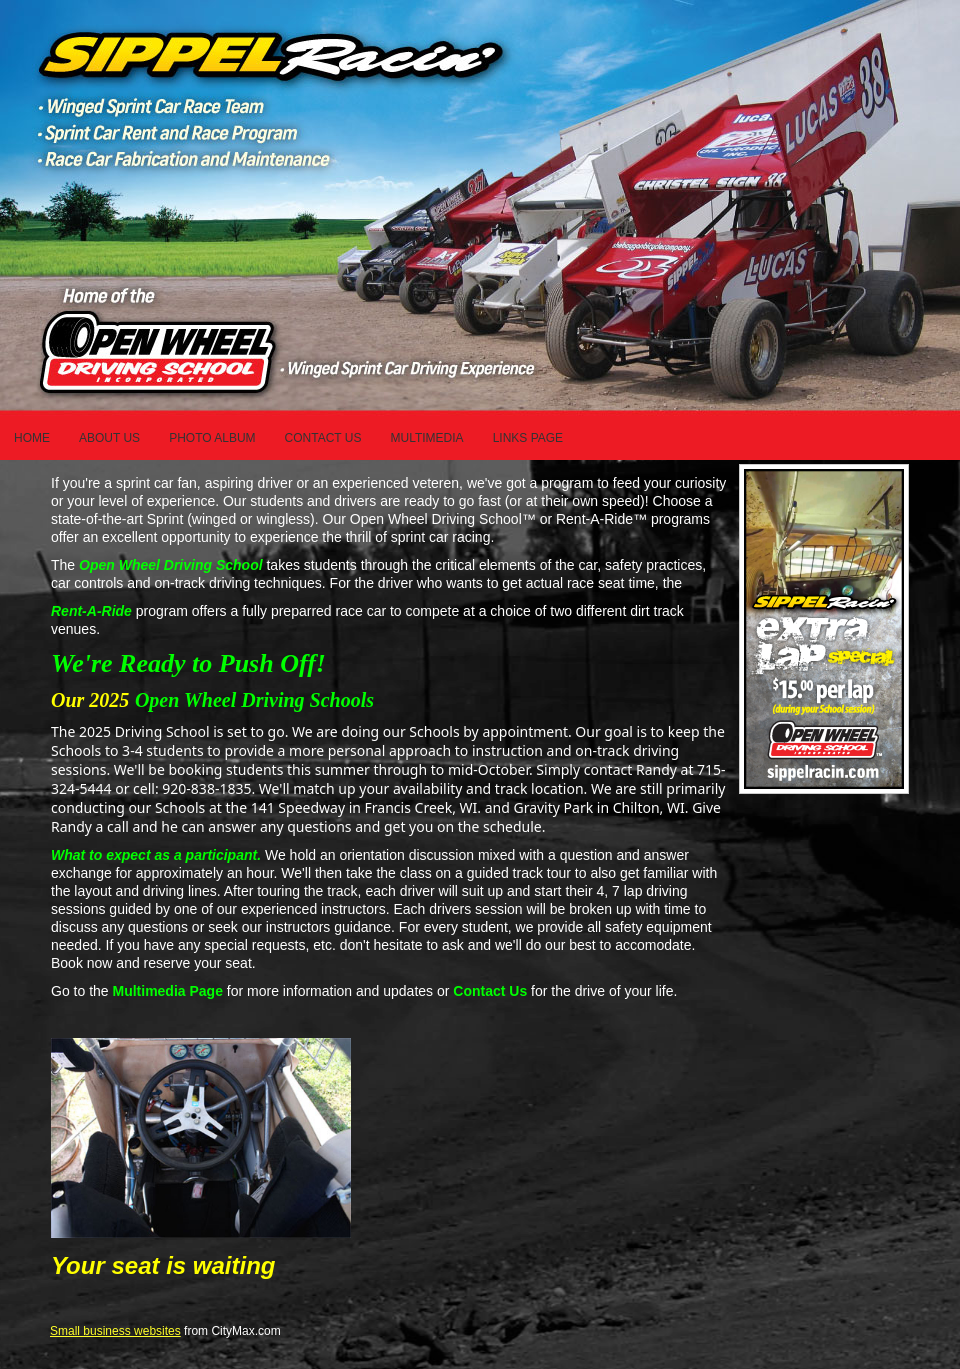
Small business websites (115, 1331)
